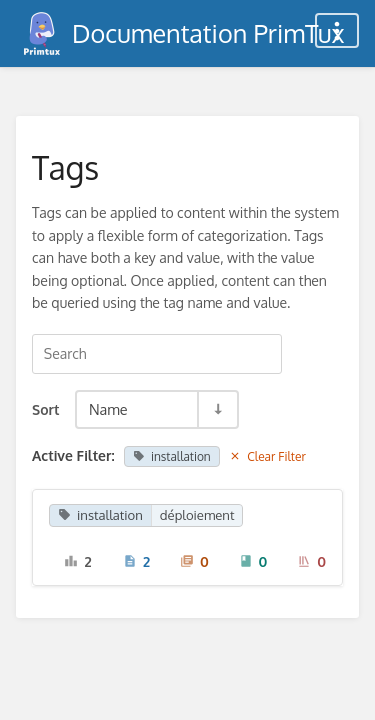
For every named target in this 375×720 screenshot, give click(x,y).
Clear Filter (267, 456)
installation (172, 456)
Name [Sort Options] (108, 409)
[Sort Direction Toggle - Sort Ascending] (217, 409)
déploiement (197, 515)
